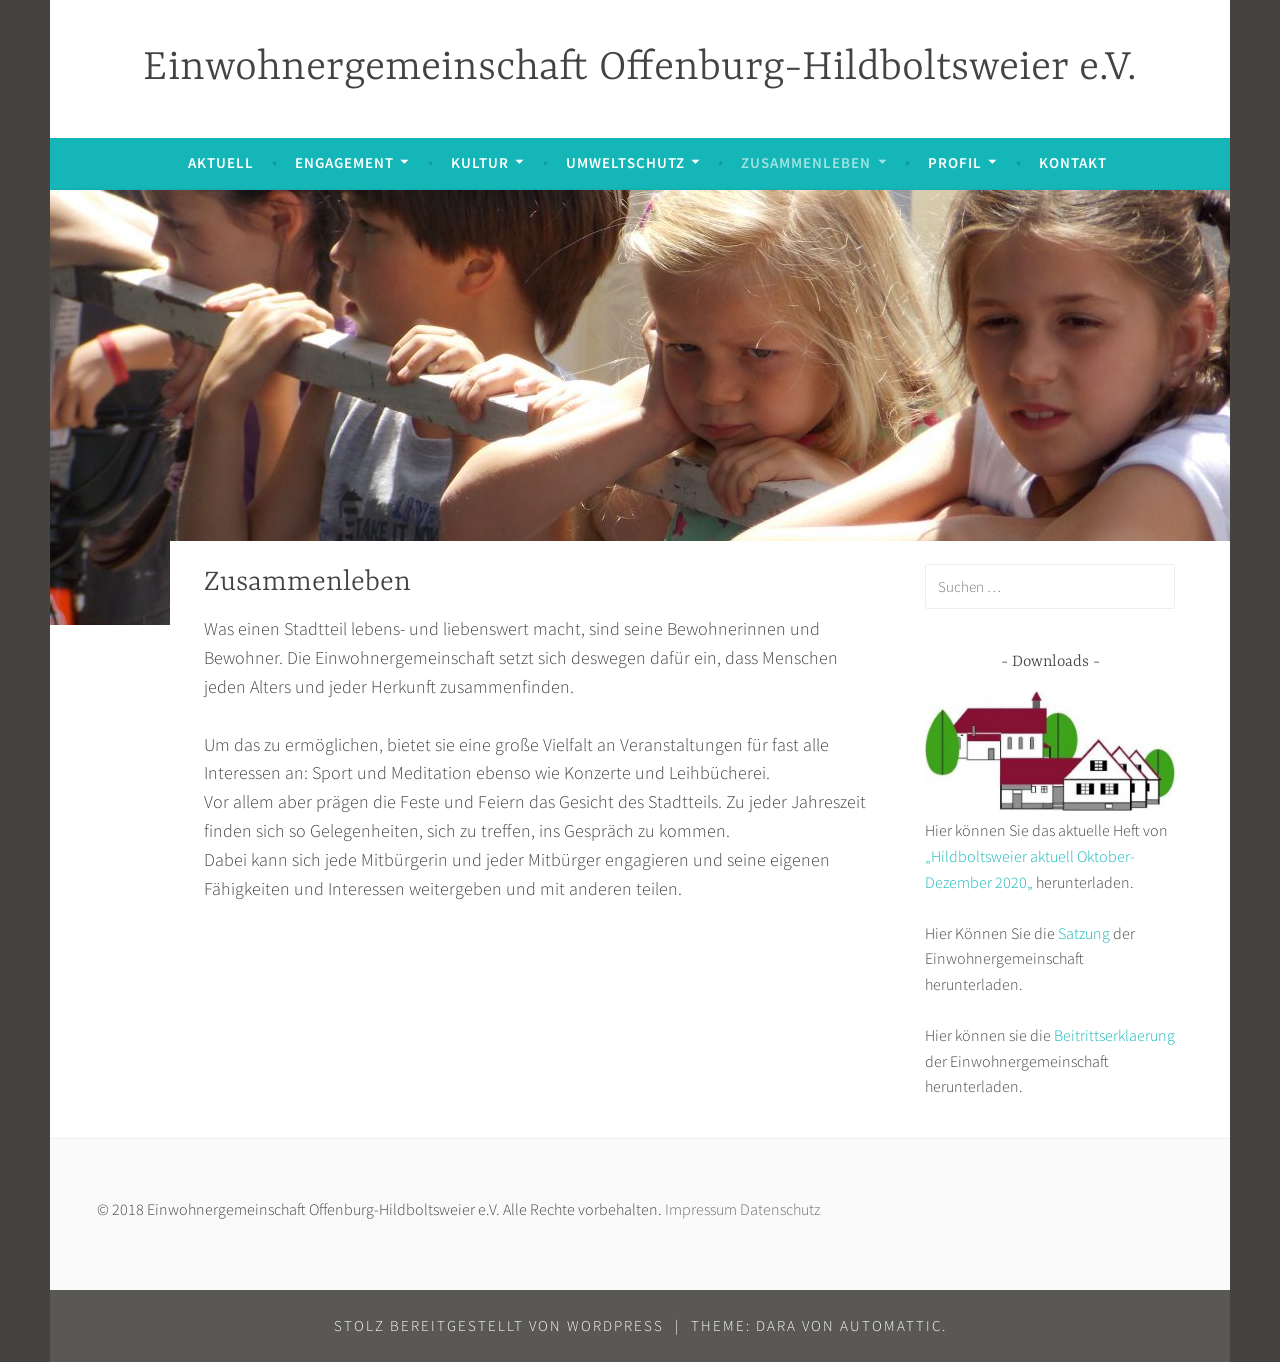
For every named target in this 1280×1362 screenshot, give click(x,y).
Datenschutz (780, 1209)
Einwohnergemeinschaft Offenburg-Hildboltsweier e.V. (640, 68)
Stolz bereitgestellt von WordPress (499, 1325)
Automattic (891, 1325)
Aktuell (221, 162)
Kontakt (1073, 162)
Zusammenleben (806, 162)
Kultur (480, 162)
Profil (955, 162)
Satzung (1084, 933)
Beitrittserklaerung (1114, 1035)
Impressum (701, 1209)
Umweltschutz (625, 162)
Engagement (344, 162)
